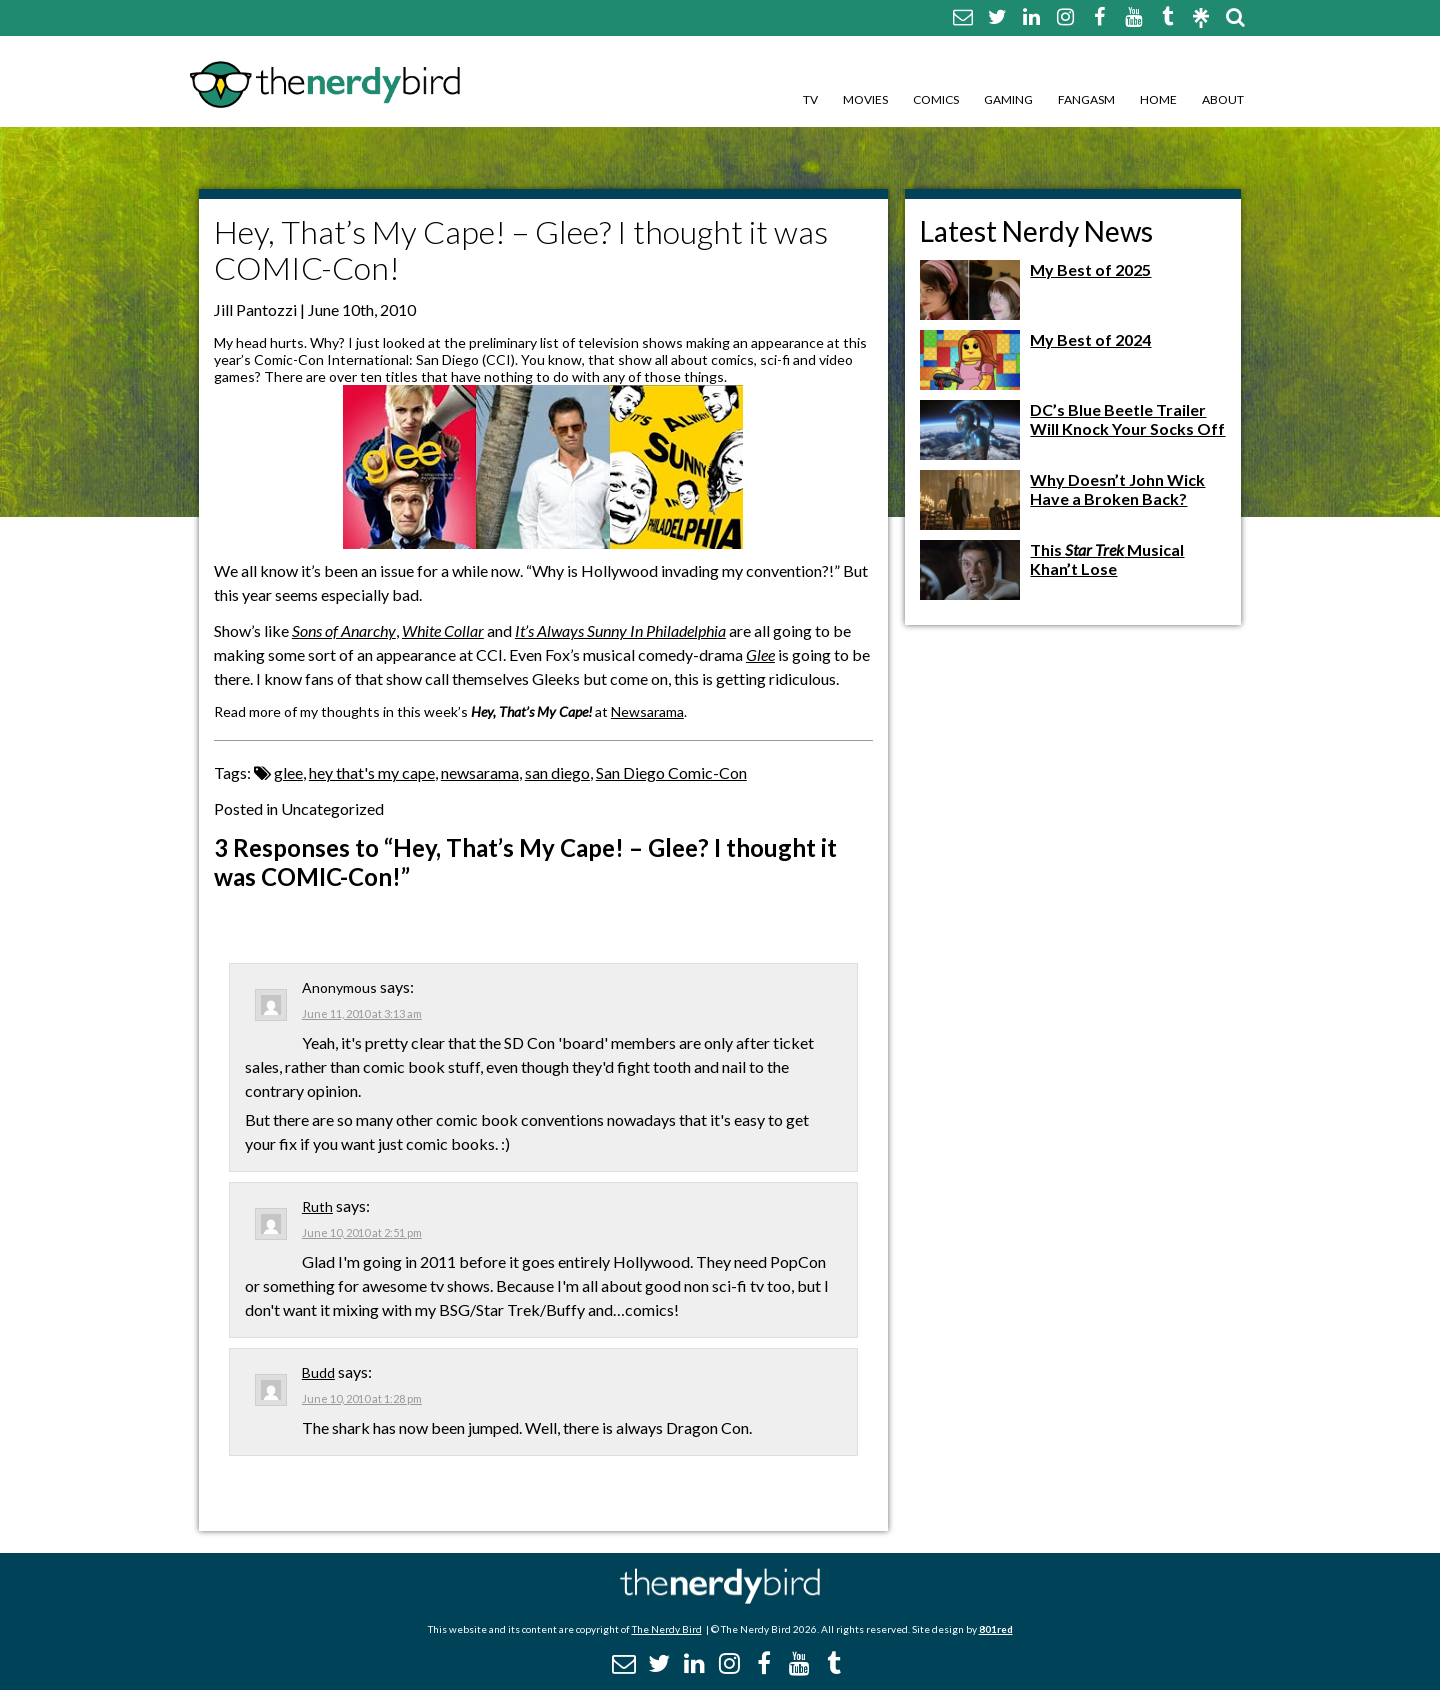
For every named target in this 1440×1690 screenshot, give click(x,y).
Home (1158, 99)
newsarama (480, 772)
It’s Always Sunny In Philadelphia (620, 630)
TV (810, 99)
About (1223, 99)
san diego (557, 772)
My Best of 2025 (1090, 269)
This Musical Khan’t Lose (1107, 559)
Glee (760, 654)
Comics (936, 99)
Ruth (317, 1206)
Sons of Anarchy (344, 630)
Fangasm (1086, 99)
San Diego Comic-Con (671, 772)
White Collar (443, 630)
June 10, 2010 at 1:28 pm (362, 1398)
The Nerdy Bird (667, 1629)
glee (288, 772)
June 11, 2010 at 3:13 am (362, 1013)
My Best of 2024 (1090, 339)
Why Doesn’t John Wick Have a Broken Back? (1117, 489)
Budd (318, 1372)
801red (996, 1629)
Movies (865, 99)
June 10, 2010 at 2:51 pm (362, 1232)
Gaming (1008, 99)
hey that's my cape (372, 772)
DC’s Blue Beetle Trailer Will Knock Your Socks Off (1127, 419)
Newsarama (647, 711)
